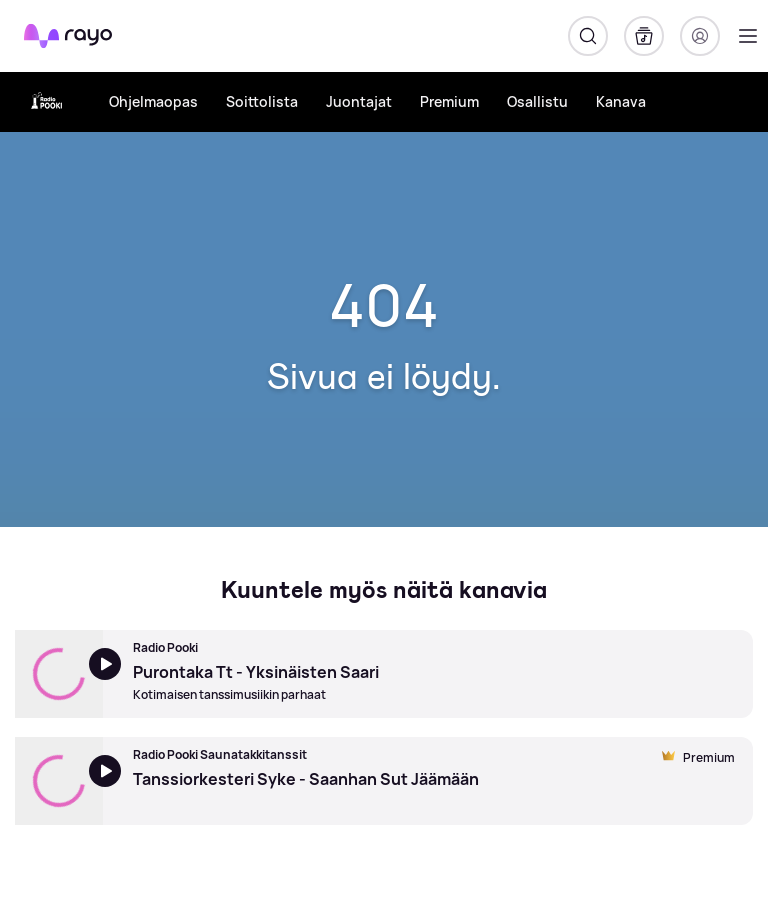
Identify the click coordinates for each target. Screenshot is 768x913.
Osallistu (537, 101)
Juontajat (359, 101)
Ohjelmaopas (153, 101)
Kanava (621, 101)
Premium (449, 101)
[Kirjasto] (644, 36)
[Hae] (588, 36)
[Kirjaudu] (700, 36)
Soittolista (262, 101)
